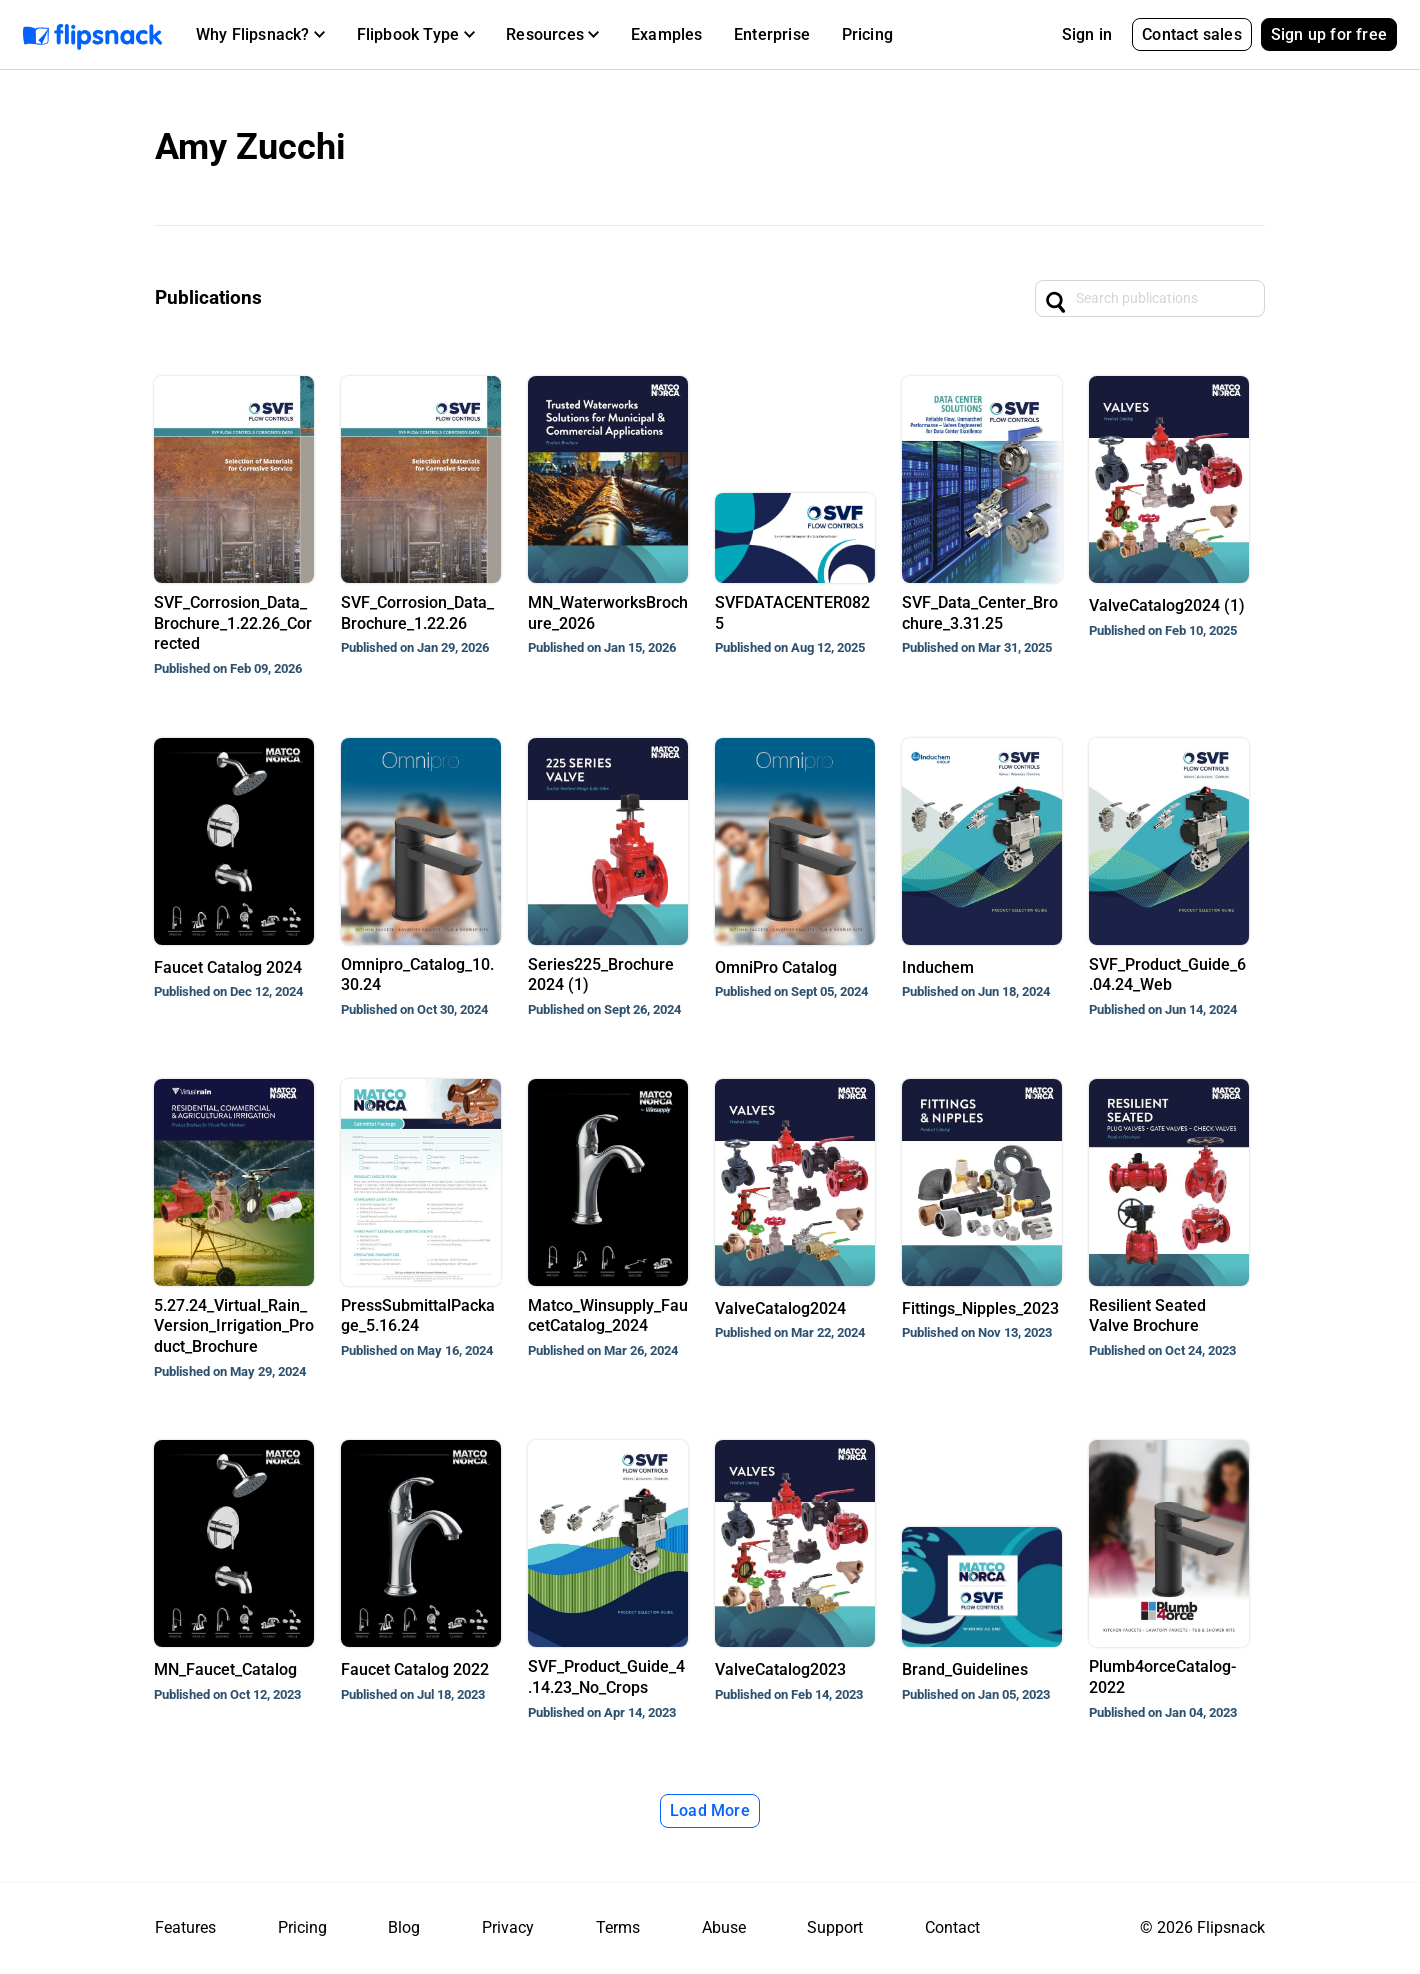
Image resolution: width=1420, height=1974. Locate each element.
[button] (260, 35)
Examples (667, 34)
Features (185, 1927)
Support (835, 1927)
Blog (404, 1927)
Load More (710, 1810)
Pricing (867, 34)
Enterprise (772, 34)
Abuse (724, 1927)
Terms (618, 1927)
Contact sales (1192, 34)
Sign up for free (1329, 34)
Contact (952, 1927)
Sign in (1087, 34)
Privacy (508, 1927)
